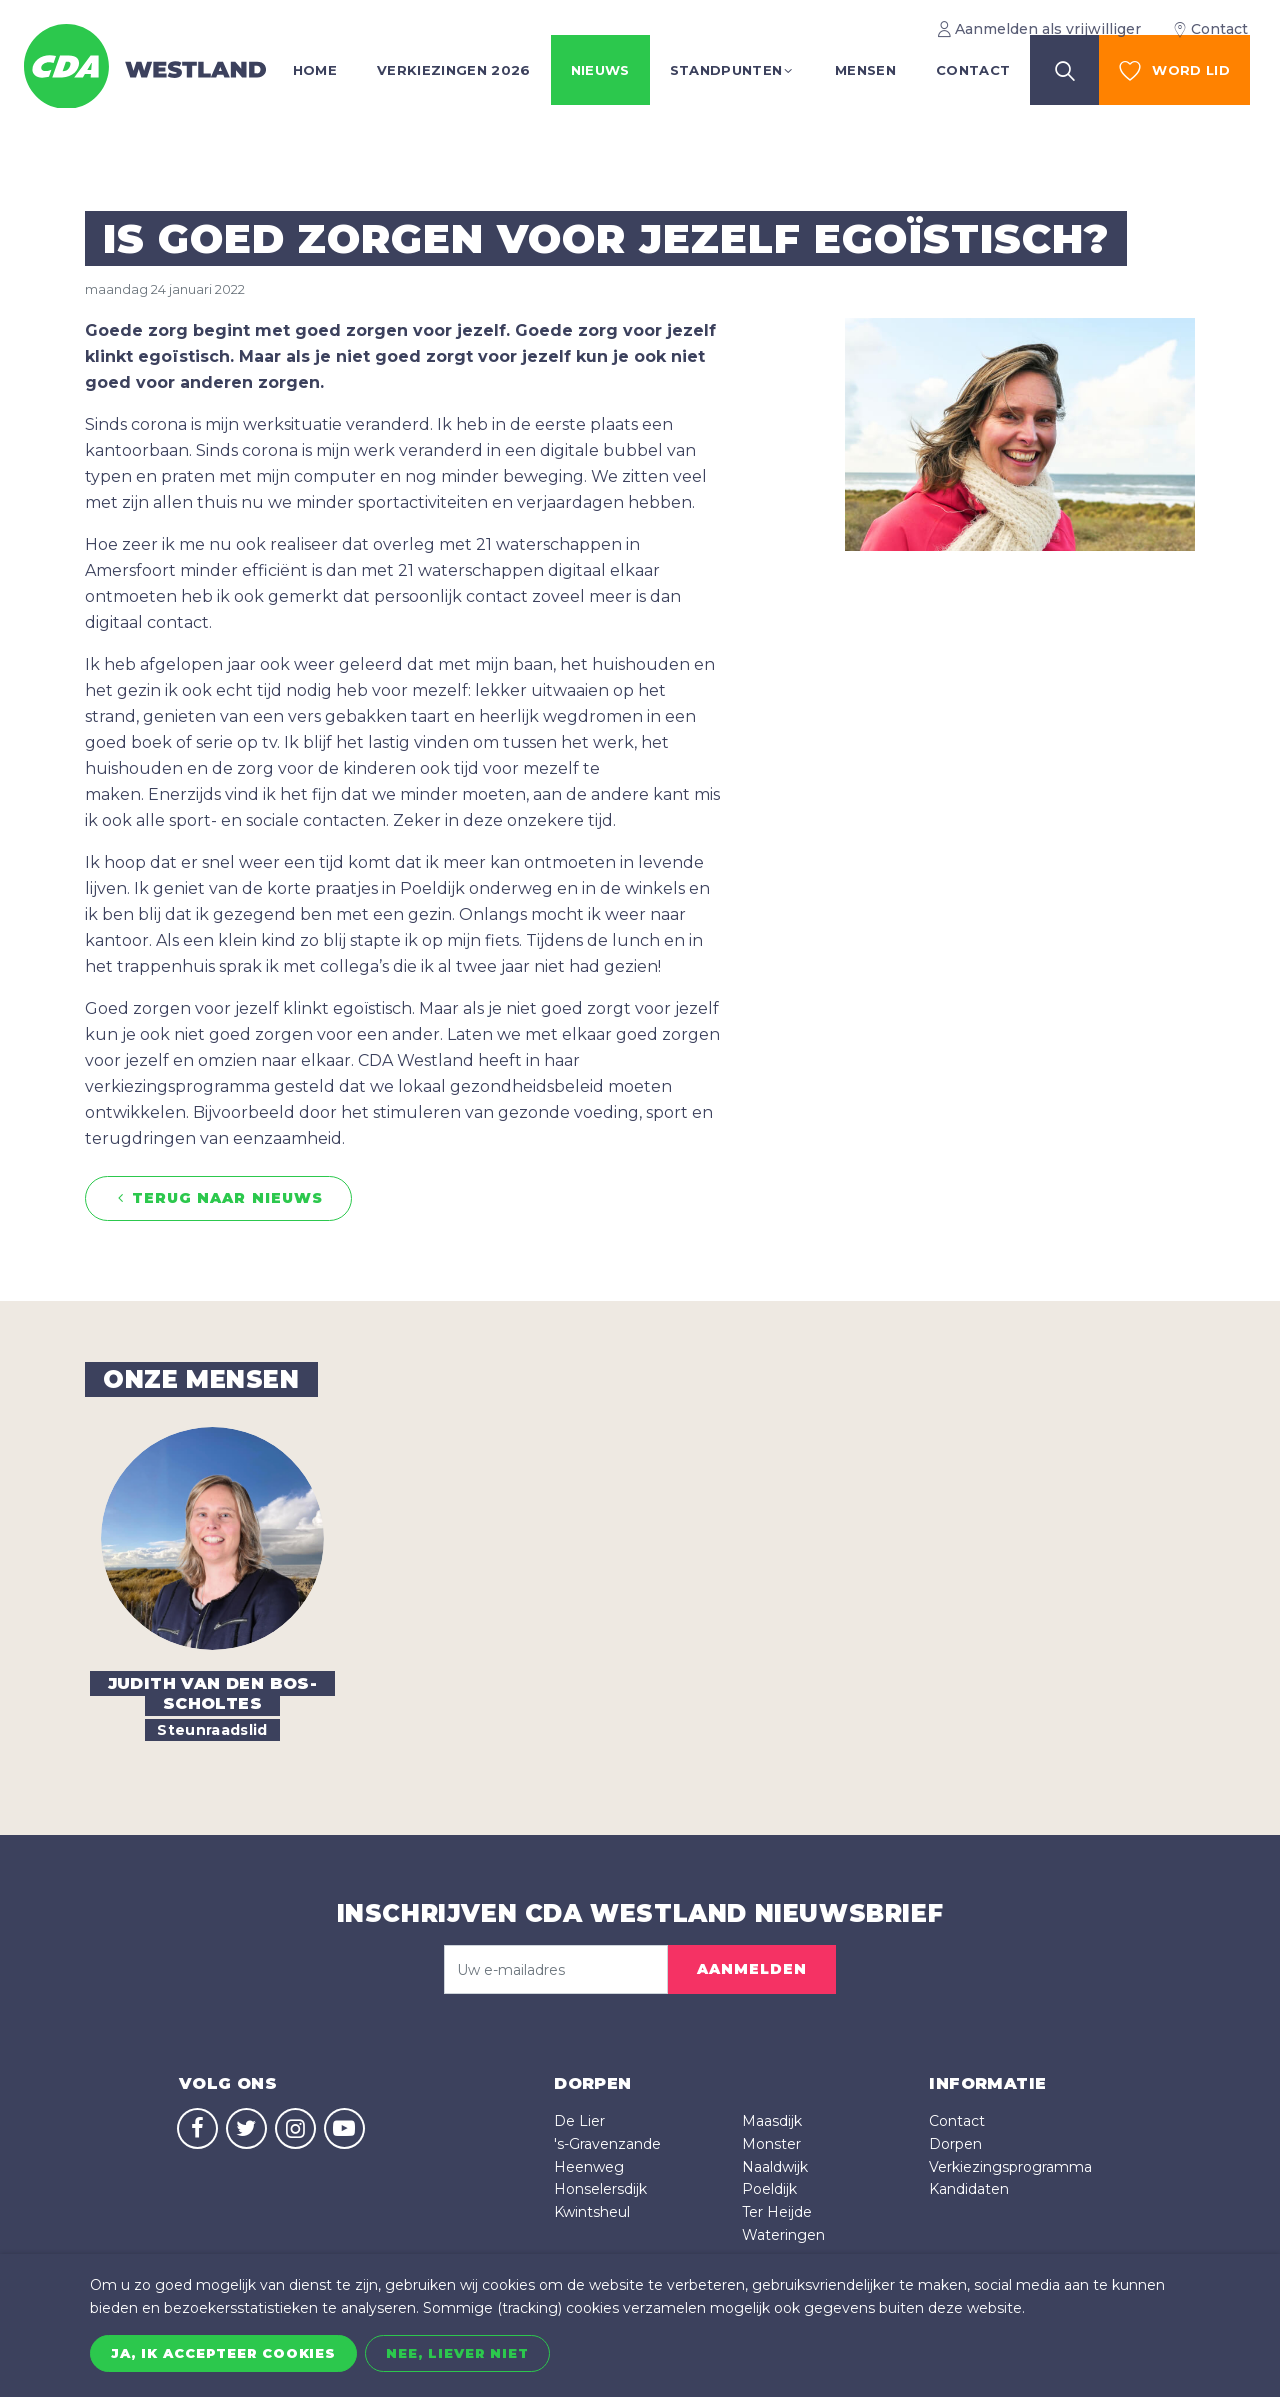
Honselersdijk (600, 2189)
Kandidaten (969, 2189)
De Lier (579, 2121)
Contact (957, 2121)
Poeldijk (769, 2189)
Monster (771, 2144)
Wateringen (783, 2235)
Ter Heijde (777, 2212)
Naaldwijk (775, 2167)
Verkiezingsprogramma (1010, 2167)
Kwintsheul (592, 2212)
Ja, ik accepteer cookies (223, 2353)
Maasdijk (772, 2121)
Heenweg (589, 2167)
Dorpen (955, 2144)
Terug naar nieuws (218, 1198)
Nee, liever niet (457, 2353)
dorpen (592, 2083)
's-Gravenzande (607, 2144)
